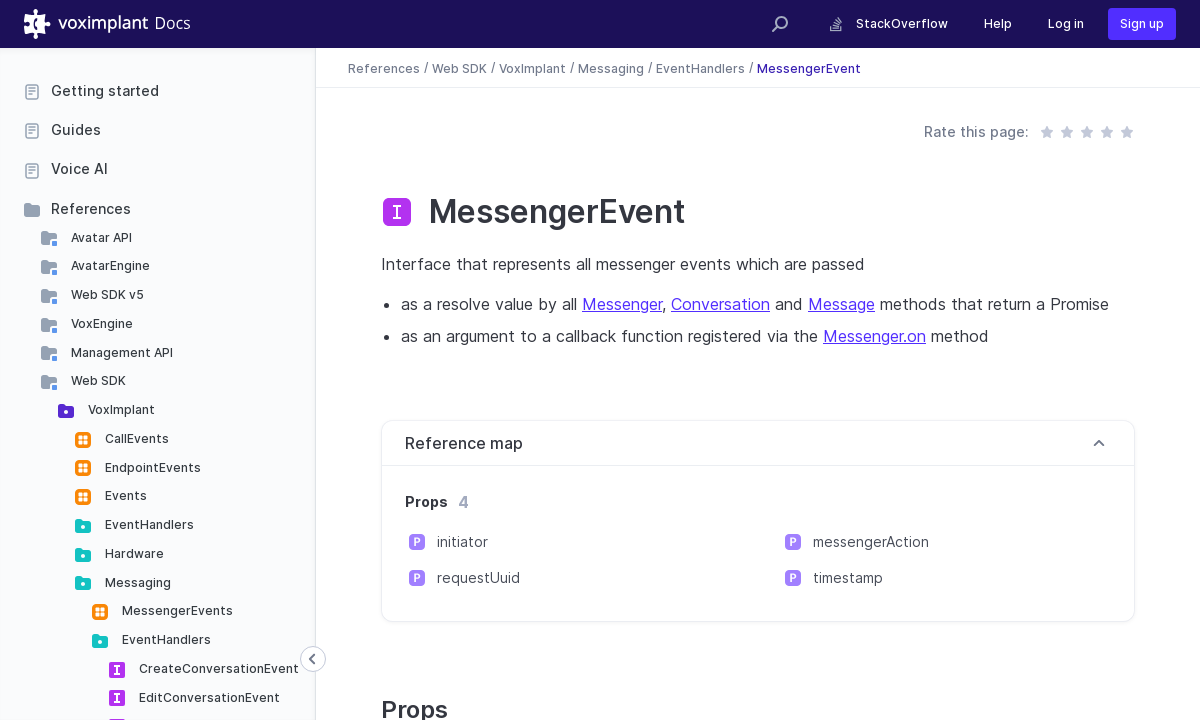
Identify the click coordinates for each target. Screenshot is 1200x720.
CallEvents (135, 438)
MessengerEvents (176, 610)
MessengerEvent (809, 67)
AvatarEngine (109, 265)
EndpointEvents (151, 467)
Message (841, 304)
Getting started (105, 90)
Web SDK (97, 380)
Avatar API (100, 237)
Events (124, 495)
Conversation (720, 304)
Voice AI (79, 168)
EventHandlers (148, 524)
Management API (120, 352)
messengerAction (871, 541)
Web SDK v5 (106, 294)
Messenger (622, 304)
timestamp (848, 577)
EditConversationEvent (208, 697)
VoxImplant (120, 409)
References (91, 208)
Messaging (136, 582)
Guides (76, 129)
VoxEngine (100, 323)
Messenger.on (874, 336)
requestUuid (478, 577)
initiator (462, 541)
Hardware (133, 553)
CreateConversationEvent (217, 668)
